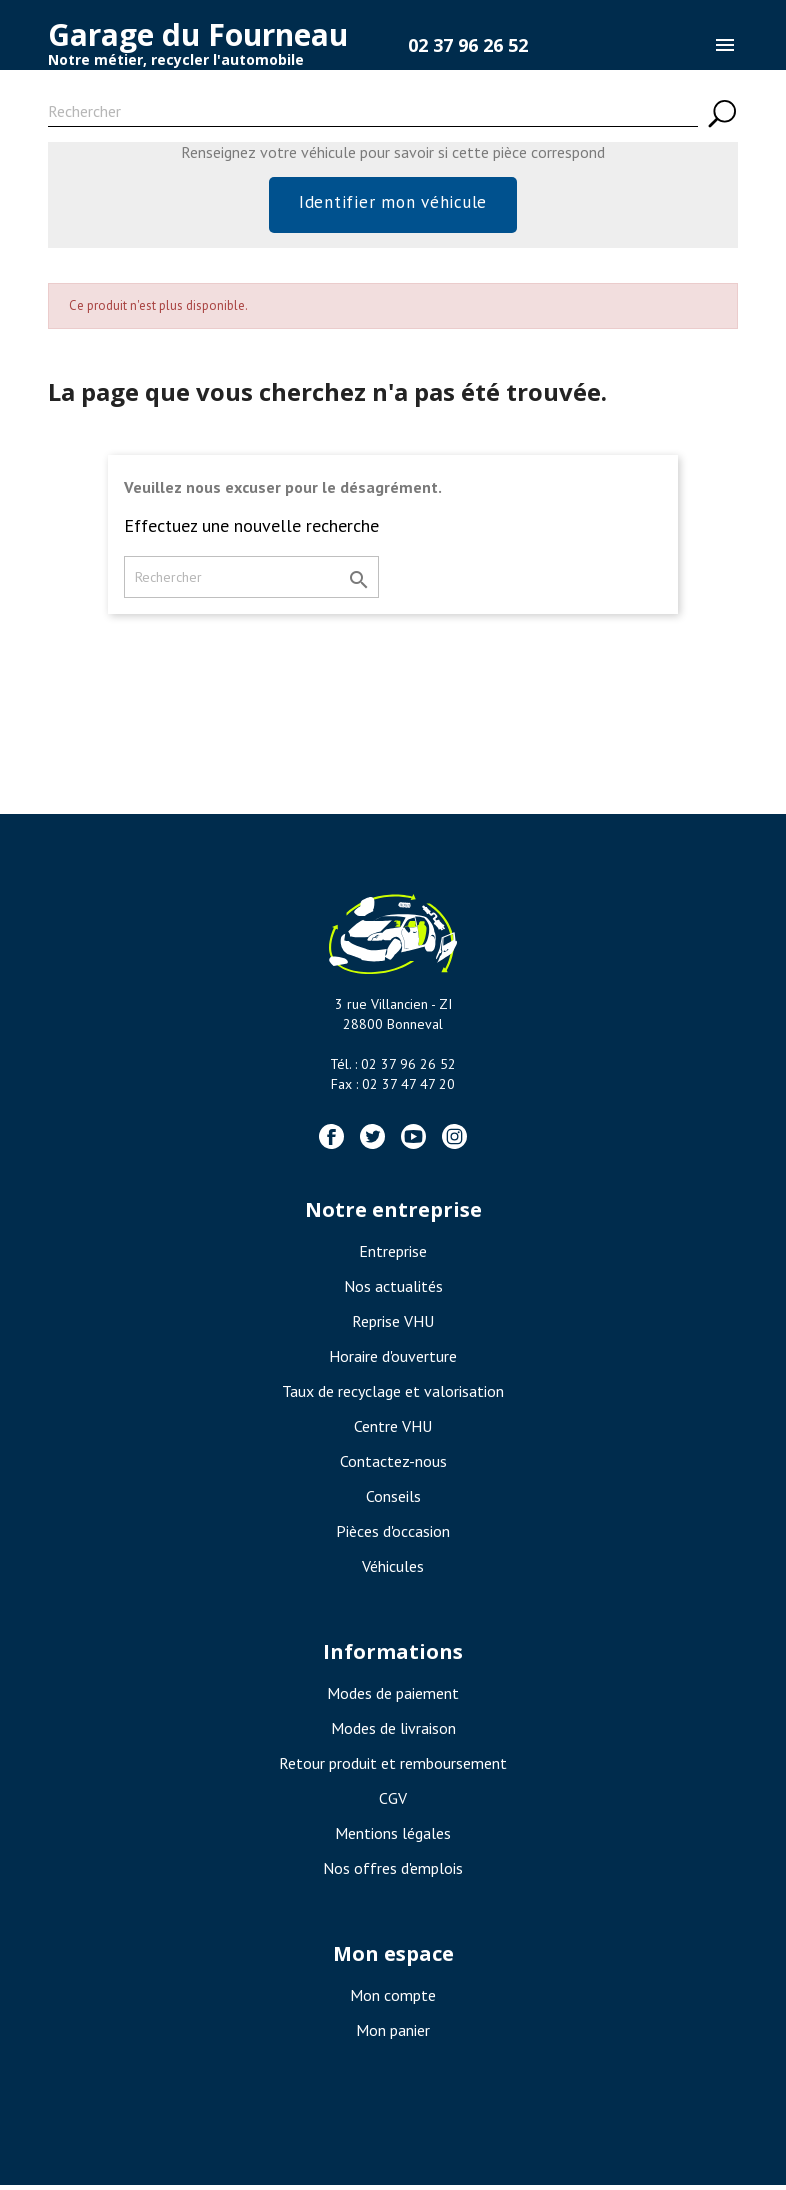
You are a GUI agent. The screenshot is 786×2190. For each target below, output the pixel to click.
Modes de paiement (393, 1698)
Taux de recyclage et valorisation (393, 1396)
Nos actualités (393, 1291)
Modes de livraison (393, 1733)
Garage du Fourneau (198, 34)
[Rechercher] (373, 114)
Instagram (454, 1141)
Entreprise (393, 1256)
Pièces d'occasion (393, 1536)
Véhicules (393, 1571)
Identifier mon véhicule (392, 204)
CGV (393, 1803)
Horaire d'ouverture (393, 1361)
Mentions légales (393, 1838)
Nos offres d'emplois (393, 1873)
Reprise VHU (393, 1326)
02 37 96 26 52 (468, 45)
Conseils (393, 1501)
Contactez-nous (393, 1466)
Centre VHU (393, 1431)
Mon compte (393, 2000)
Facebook (331, 1141)
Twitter (372, 1141)
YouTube (413, 1141)
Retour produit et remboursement (393, 1768)
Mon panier (393, 2035)
